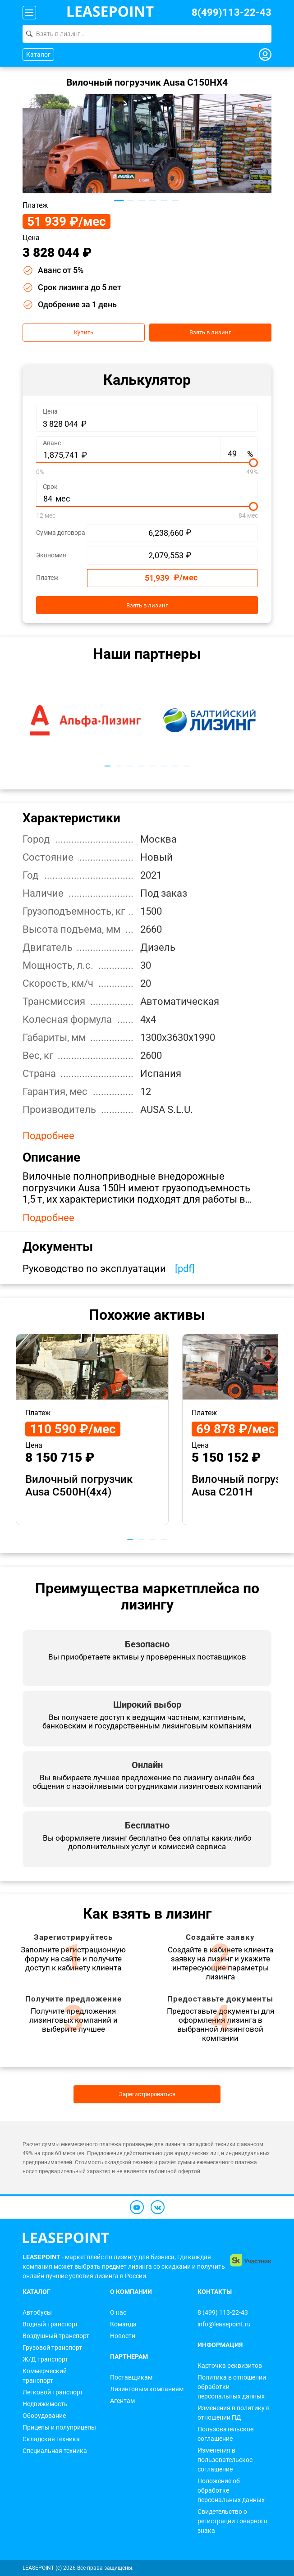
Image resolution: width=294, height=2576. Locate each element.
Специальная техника (55, 2450)
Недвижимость (45, 2403)
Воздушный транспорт (56, 2335)
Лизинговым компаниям (147, 2389)
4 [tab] (152, 200)
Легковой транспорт (53, 2392)
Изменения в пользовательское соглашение (225, 2460)
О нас (118, 2312)
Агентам (122, 2400)
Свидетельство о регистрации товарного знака (232, 2521)
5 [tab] (164, 200)
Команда (123, 2324)
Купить (83, 332)
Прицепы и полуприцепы (59, 2427)
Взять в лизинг (210, 332)
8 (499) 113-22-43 (223, 2312)
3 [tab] (141, 200)
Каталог (38, 54)
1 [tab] (119, 200)
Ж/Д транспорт (45, 2359)
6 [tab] (175, 200)
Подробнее (48, 1136)
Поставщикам (131, 2377)
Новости (122, 2335)
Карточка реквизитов (230, 2365)
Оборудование (44, 2415)
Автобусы (37, 2312)
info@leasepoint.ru (224, 2324)
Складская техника (51, 2439)
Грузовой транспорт (52, 2347)
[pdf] (185, 1268)
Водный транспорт (50, 2324)
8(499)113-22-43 (231, 12)
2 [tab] (130, 200)
